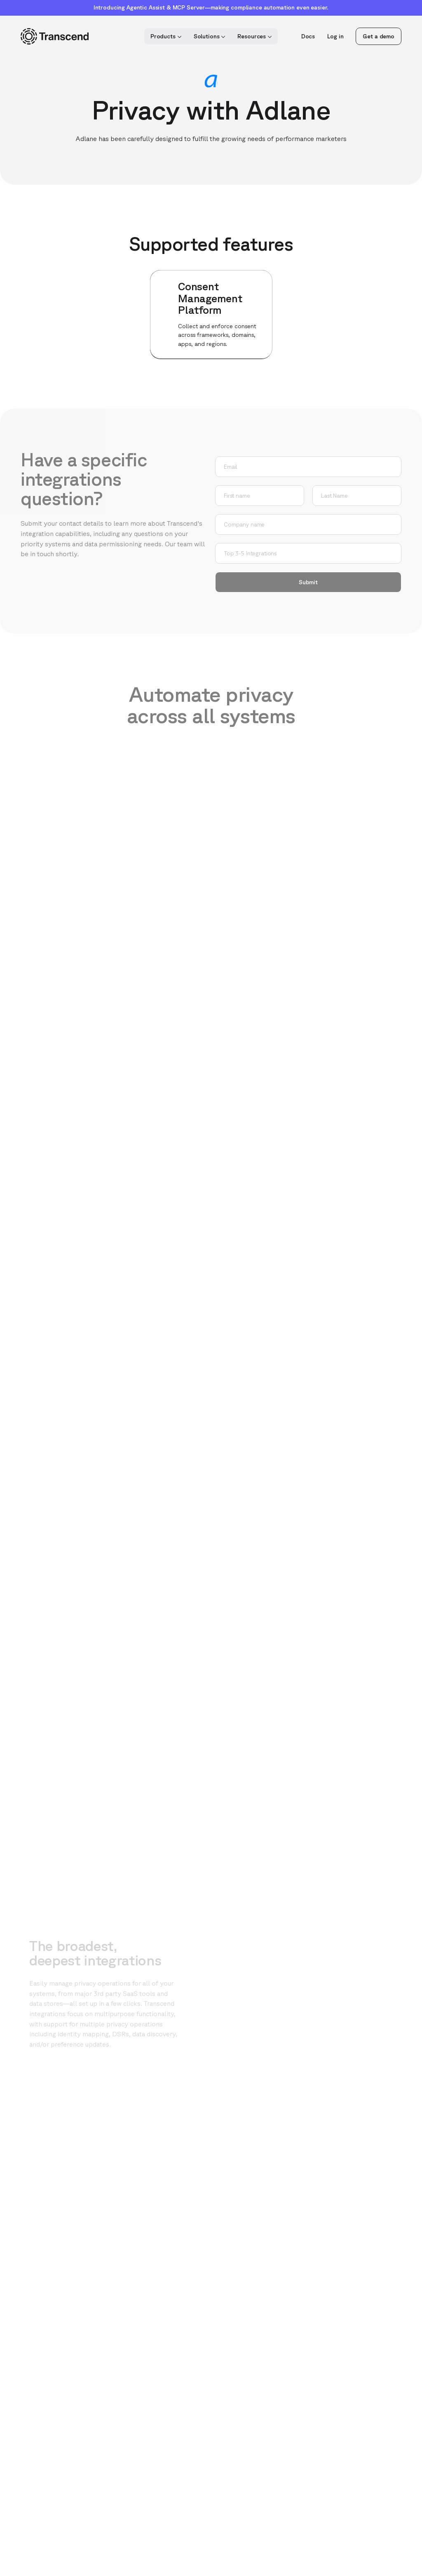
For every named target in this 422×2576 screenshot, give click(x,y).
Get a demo (378, 36)
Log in (335, 36)
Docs (308, 36)
